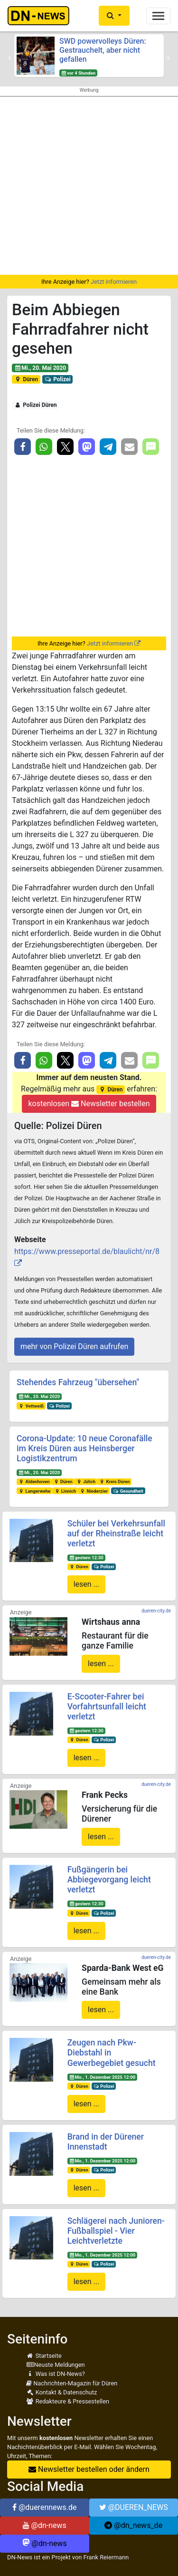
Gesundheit (128, 1491)
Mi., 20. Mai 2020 (40, 368)
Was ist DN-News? (55, 2373)
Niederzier (94, 1491)
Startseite (44, 2355)
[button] (114, 16)
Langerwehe (34, 1491)
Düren (26, 379)
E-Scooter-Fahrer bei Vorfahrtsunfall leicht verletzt (106, 1706)
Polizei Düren (35, 405)
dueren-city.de (156, 1610)
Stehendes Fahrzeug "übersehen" (78, 1382)
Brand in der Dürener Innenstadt (105, 2141)
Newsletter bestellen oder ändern (89, 2469)
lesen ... (87, 1584)
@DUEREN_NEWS (133, 2507)
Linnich (65, 1491)
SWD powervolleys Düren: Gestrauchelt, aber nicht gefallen (102, 50)
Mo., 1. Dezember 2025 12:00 (102, 2077)
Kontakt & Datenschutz (61, 2392)
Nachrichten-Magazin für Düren (71, 2383)
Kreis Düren (114, 1481)
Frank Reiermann (106, 2557)
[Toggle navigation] (158, 16)
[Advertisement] (89, 185)
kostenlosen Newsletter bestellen (89, 1103)
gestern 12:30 (86, 1557)
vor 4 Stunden (78, 73)
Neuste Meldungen (55, 2364)
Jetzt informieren (114, 281)
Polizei (58, 379)
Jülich (85, 1481)
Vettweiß (31, 1406)
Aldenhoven (34, 1481)
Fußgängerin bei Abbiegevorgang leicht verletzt (109, 1879)
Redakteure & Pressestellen (67, 2401)
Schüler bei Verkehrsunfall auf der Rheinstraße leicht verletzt (116, 1533)
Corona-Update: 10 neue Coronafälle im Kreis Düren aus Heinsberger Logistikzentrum (84, 1448)
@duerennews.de (44, 2507)
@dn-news (44, 2525)
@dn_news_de (133, 2525)
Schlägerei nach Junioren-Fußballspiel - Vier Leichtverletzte (116, 2231)
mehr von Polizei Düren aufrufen (74, 1346)
